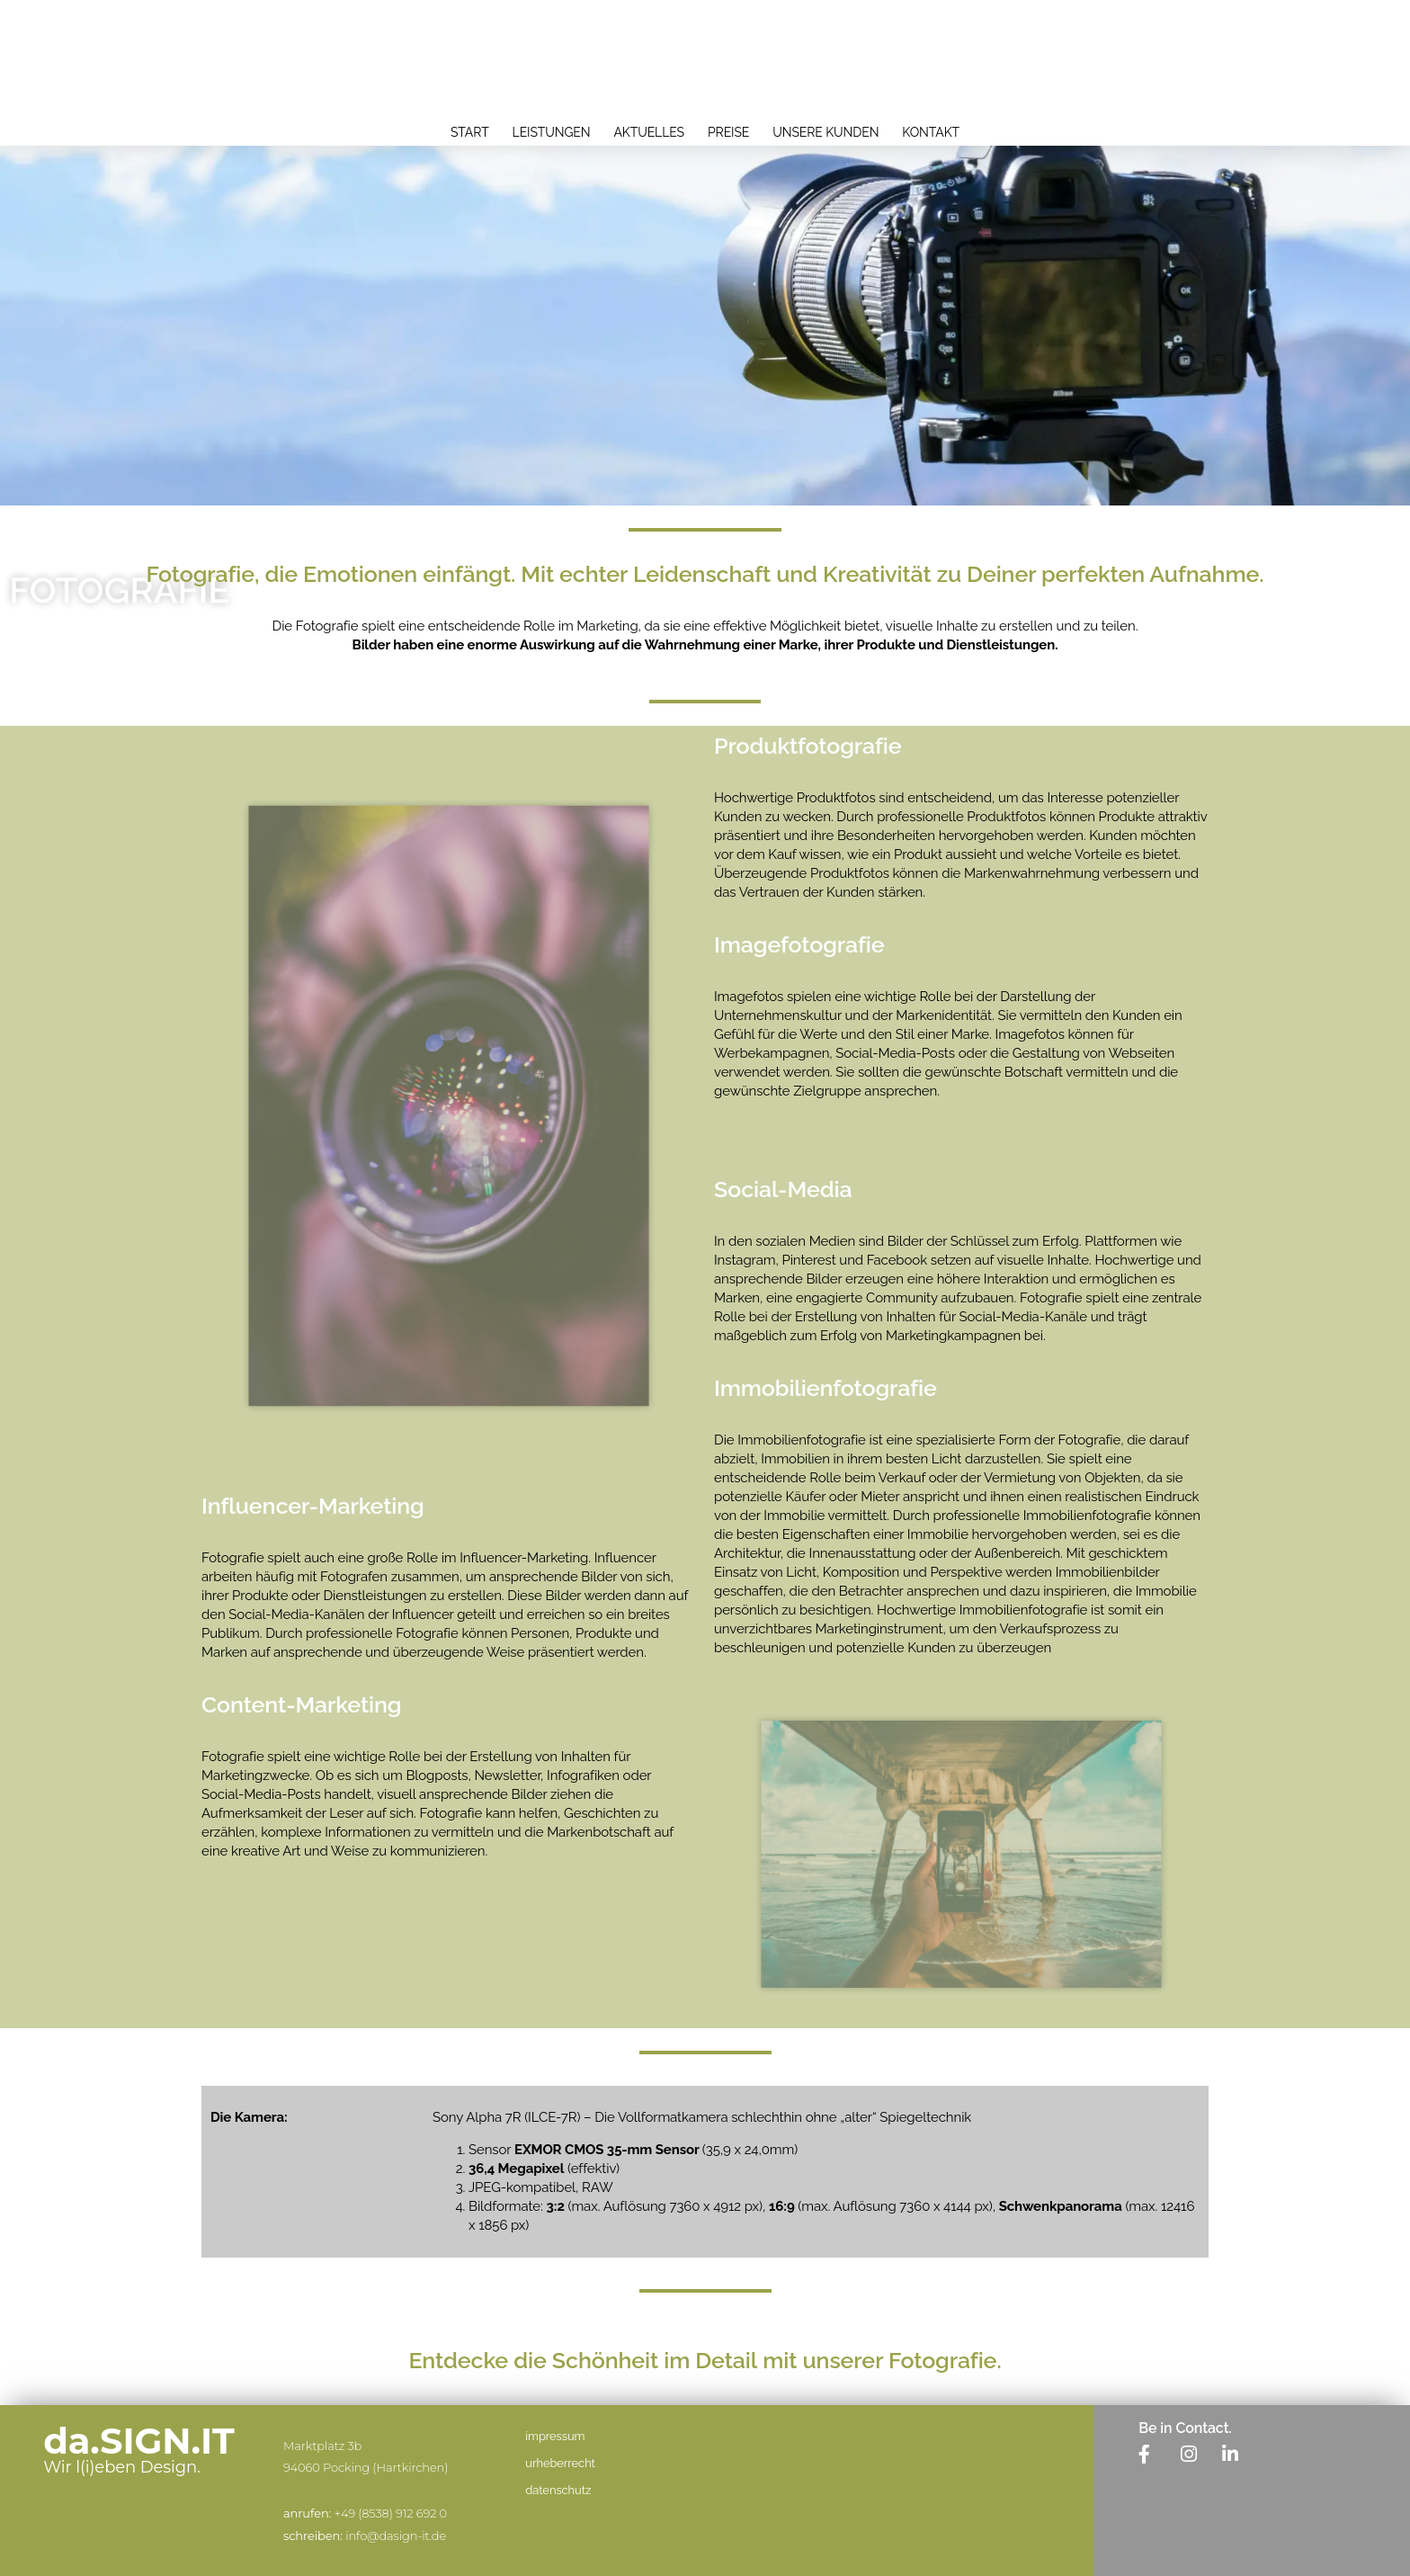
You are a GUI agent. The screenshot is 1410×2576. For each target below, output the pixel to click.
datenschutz (558, 2490)
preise (728, 132)
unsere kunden (825, 132)
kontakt (930, 132)
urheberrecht (560, 2463)
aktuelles (649, 132)
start (470, 132)
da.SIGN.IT (138, 2441)
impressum (555, 2436)
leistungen (552, 132)
